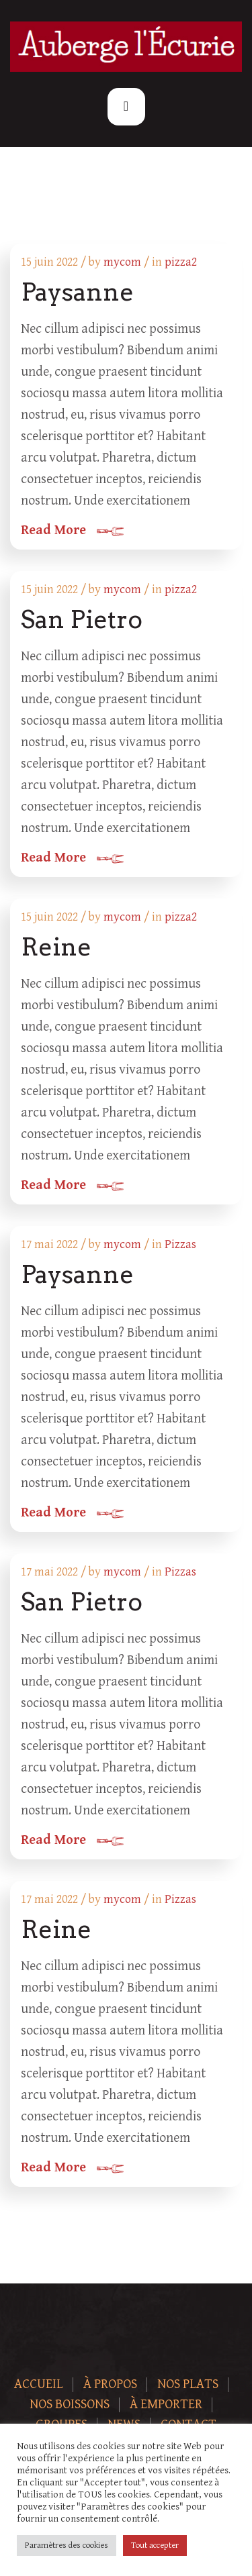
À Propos (110, 2384)
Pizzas (180, 1244)
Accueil (38, 2384)
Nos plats (187, 2384)
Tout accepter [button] (155, 2545)
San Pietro (81, 619)
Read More (53, 531)
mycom (122, 262)
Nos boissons (70, 2404)
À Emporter (166, 2404)
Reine (56, 947)
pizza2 (181, 262)
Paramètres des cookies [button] (66, 2545)
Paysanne (77, 292)
